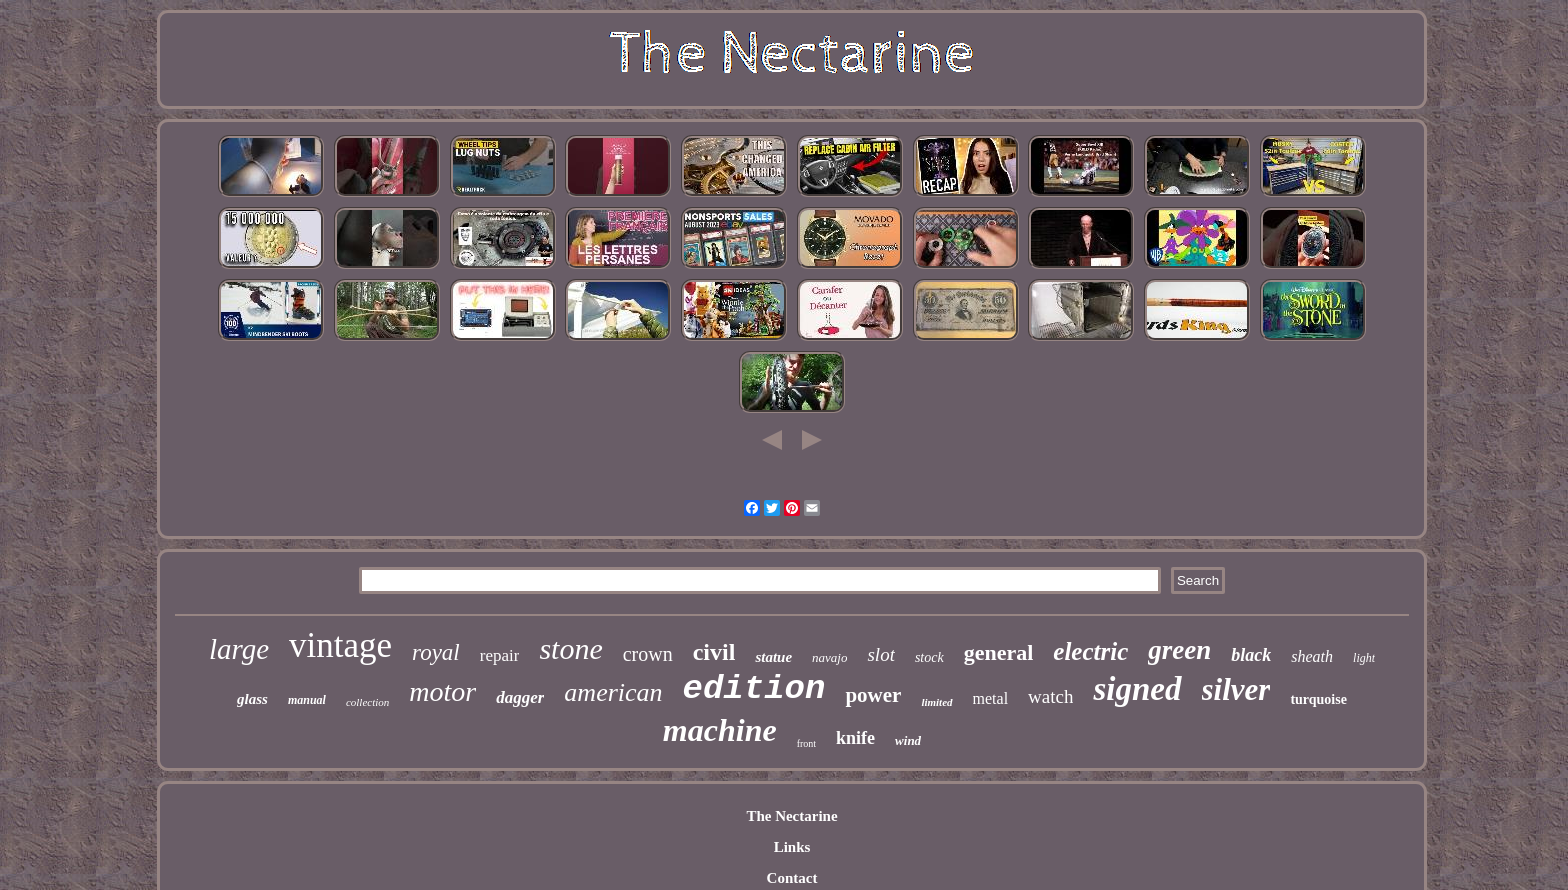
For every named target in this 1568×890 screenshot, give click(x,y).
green (1179, 650)
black (1251, 655)
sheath (1312, 656)
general (999, 652)
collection (367, 702)
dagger (520, 697)
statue (773, 657)
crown (648, 654)
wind (908, 740)
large (239, 649)
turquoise (1318, 699)
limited (936, 702)
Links (792, 847)
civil (714, 652)
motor (442, 691)
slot (880, 654)
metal (991, 698)
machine (720, 730)
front (806, 743)
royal (436, 652)
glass (252, 699)
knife (855, 738)
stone (570, 648)
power (873, 695)
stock (929, 657)
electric (1090, 651)
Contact (792, 878)
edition (754, 689)
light (1364, 658)
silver (1236, 689)
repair (500, 655)
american (613, 692)
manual (307, 700)
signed (1137, 689)
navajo (829, 657)
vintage (340, 645)
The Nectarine (791, 816)
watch (1050, 696)
